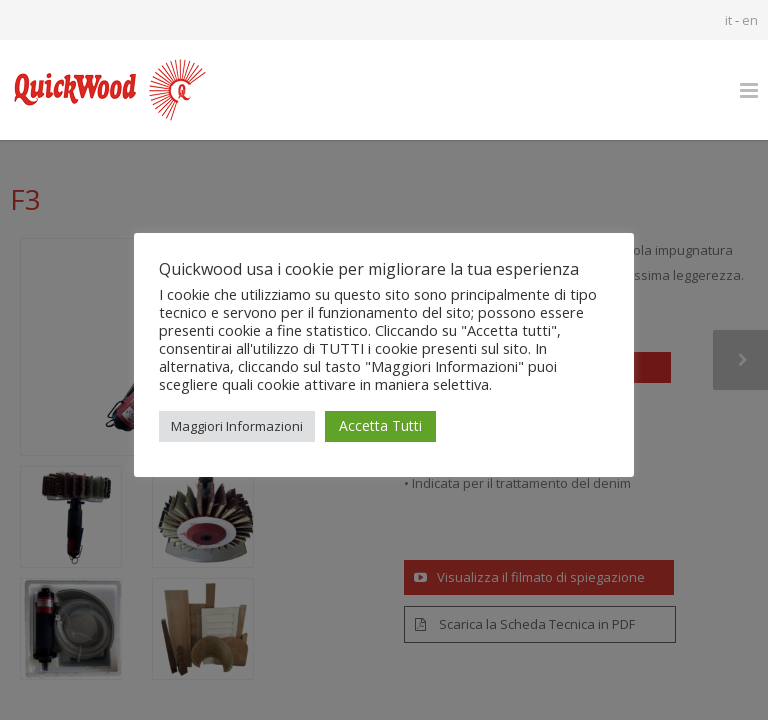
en (750, 20)
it (728, 20)
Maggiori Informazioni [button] (237, 426)
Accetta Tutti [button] (380, 425)
